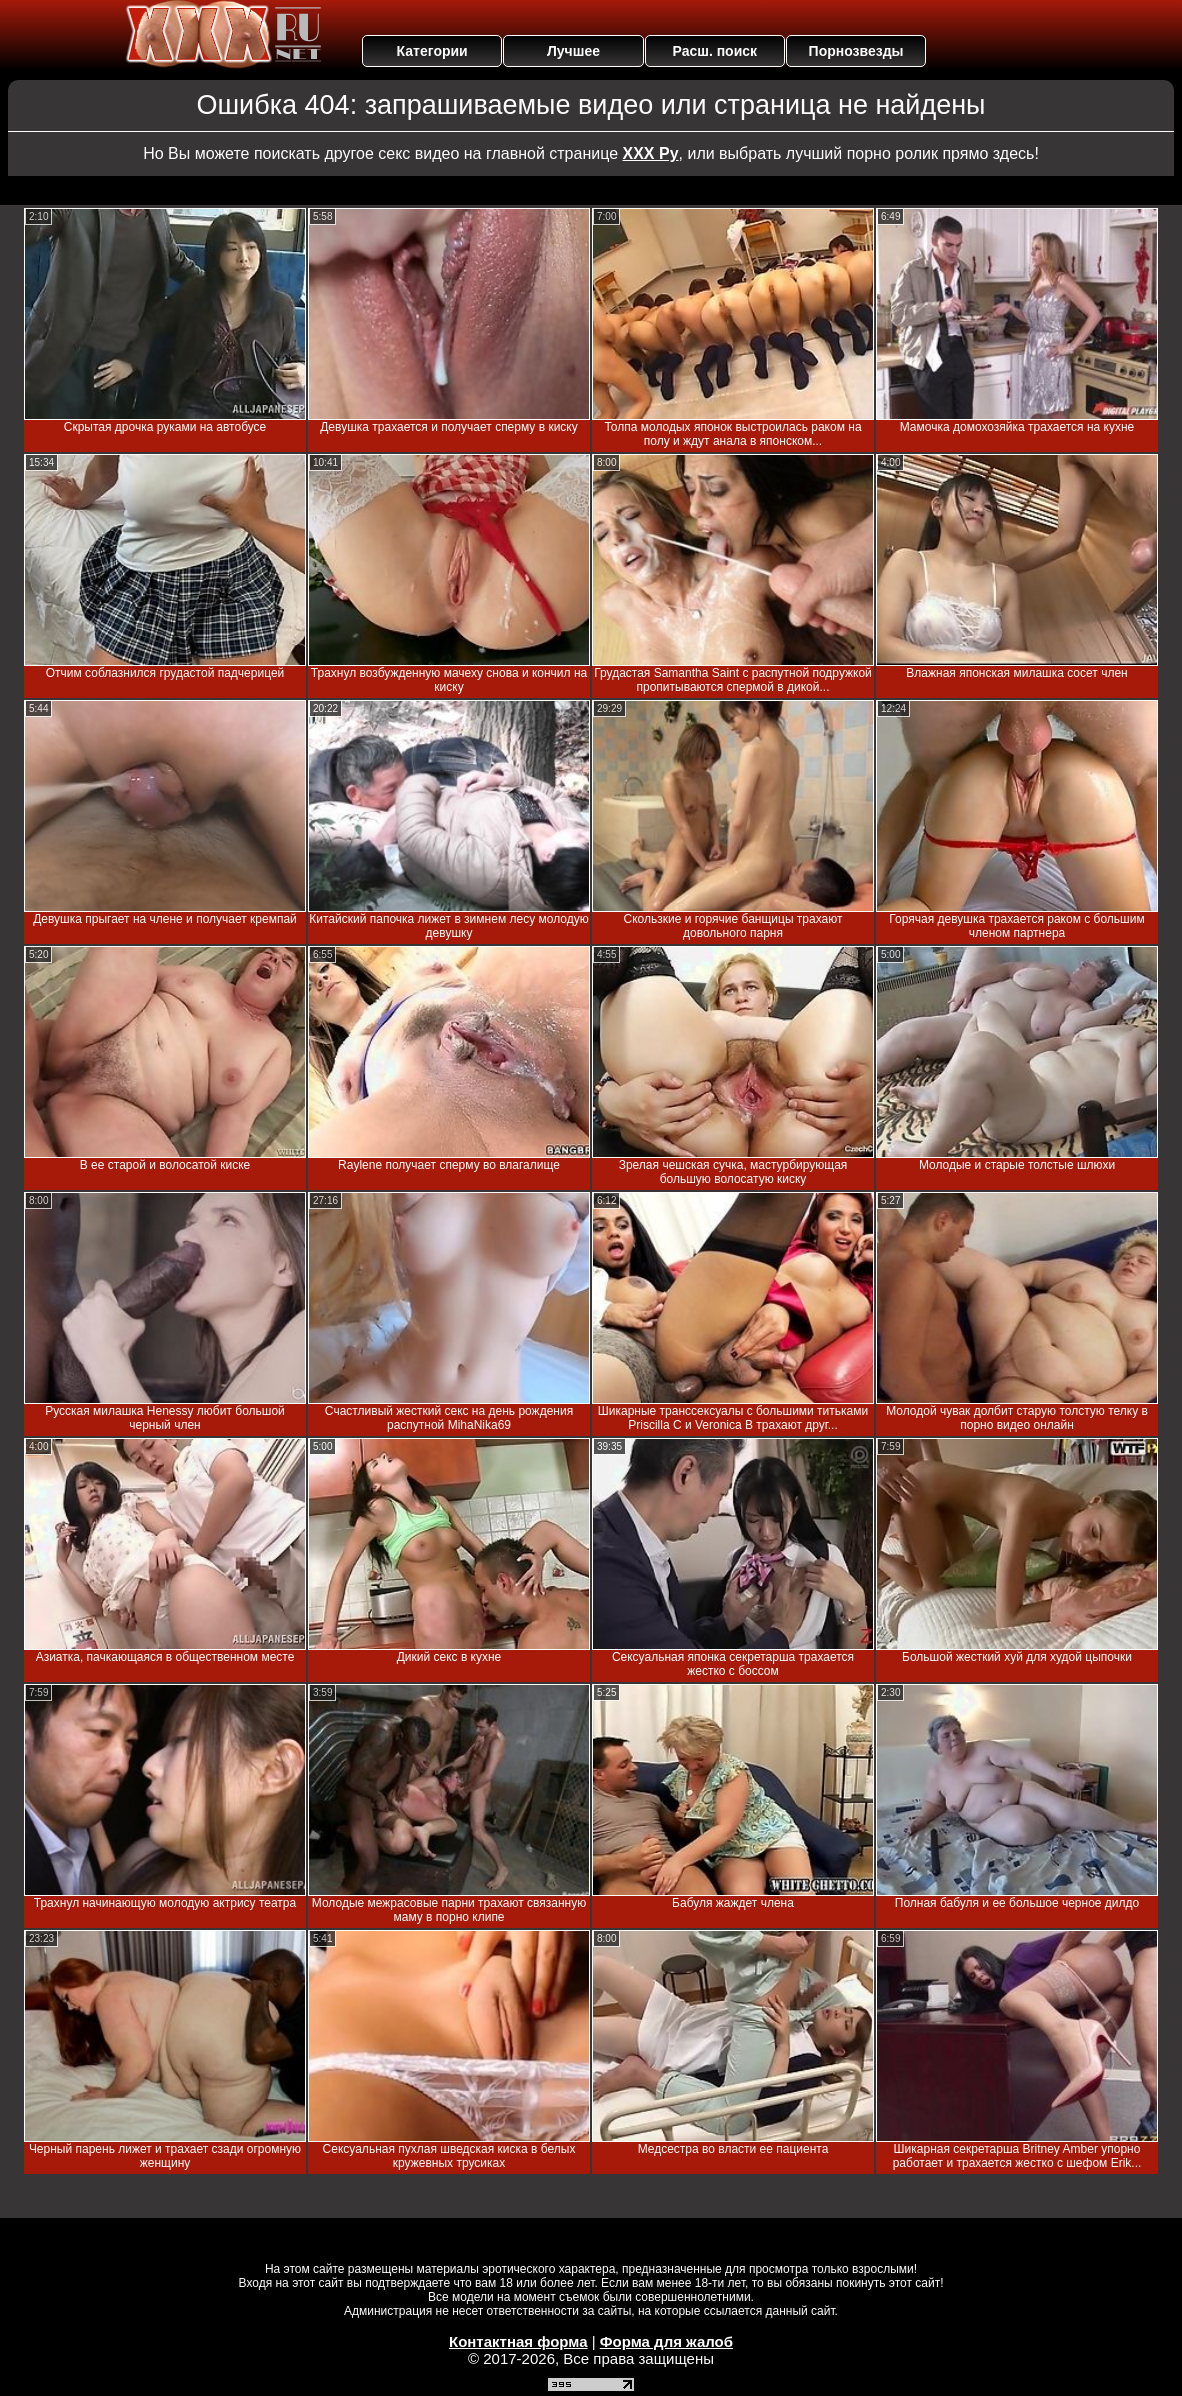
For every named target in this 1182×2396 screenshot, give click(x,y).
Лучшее (573, 51)
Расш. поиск (714, 51)
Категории (432, 51)
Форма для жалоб (666, 2341)
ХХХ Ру (651, 153)
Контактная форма (518, 2341)
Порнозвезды (856, 51)
